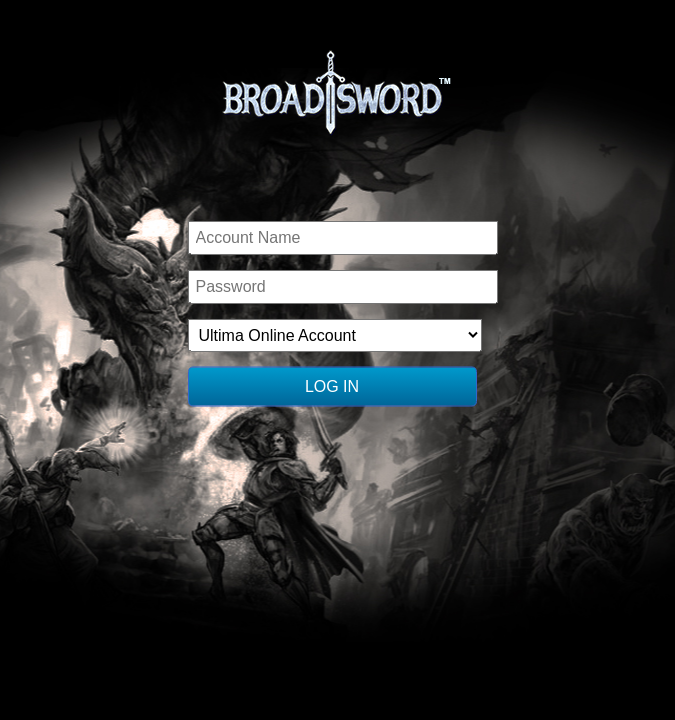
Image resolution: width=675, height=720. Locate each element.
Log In (332, 386)
